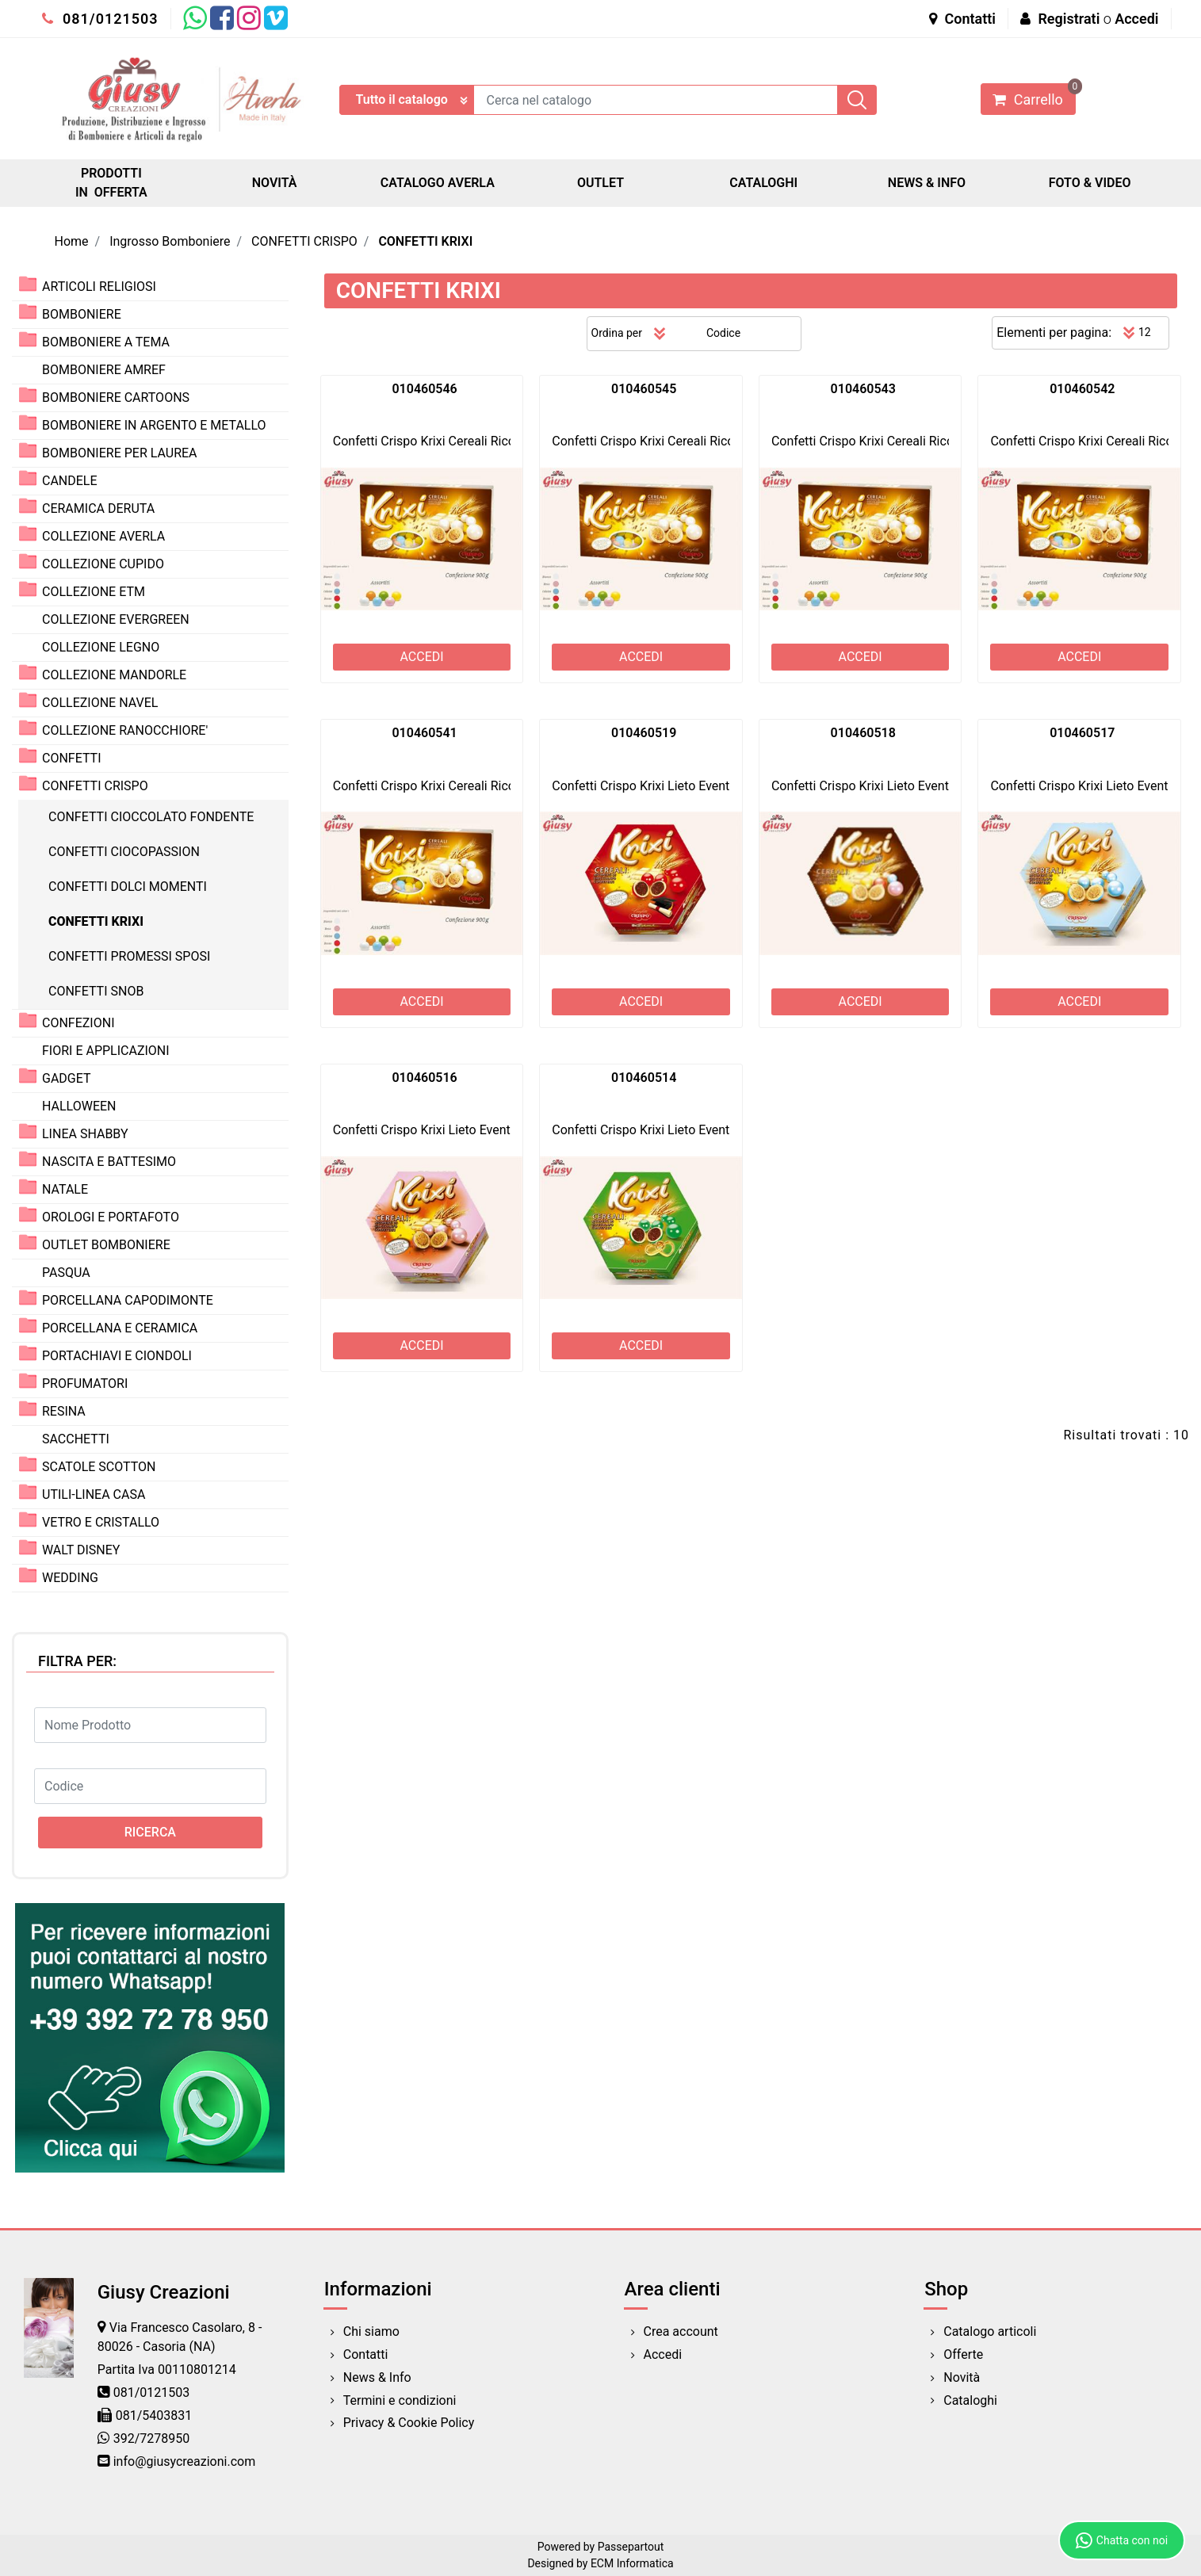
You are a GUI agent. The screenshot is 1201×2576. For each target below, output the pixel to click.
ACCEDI (421, 656)
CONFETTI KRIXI (425, 241)
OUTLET (600, 182)
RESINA (64, 1411)
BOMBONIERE (81, 314)
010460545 (643, 388)
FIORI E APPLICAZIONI (106, 1050)
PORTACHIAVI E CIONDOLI (117, 1355)
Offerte (963, 2354)
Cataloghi (970, 2400)
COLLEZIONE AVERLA (103, 536)
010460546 (424, 388)
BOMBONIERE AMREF (104, 369)
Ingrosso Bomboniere (169, 241)
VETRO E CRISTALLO (100, 1522)
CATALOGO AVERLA (438, 182)
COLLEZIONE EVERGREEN (115, 619)
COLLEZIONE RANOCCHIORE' (125, 730)
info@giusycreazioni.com (184, 2461)
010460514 (643, 1077)
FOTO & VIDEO (1090, 182)
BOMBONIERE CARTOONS (115, 397)
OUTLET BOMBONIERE (106, 1244)
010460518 (863, 732)
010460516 (424, 1077)
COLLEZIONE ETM (93, 591)
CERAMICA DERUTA (98, 508)
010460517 (1082, 732)
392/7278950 (151, 2438)
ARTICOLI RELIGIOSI (99, 286)
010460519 (643, 732)
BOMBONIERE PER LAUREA (119, 453)
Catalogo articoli (989, 2331)
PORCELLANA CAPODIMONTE (127, 1300)
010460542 (1082, 388)
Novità (961, 2377)
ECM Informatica (632, 2563)
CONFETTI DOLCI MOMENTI (127, 886)
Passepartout (631, 2546)
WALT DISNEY (81, 1549)
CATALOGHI (763, 182)
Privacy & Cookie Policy (409, 2422)
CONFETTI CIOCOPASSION (124, 851)
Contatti (962, 18)
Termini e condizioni (400, 2400)
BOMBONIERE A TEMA (106, 342)
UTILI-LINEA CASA (93, 1494)
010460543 (863, 388)
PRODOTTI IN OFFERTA (111, 183)
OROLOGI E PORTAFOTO (110, 1217)
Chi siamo (371, 2331)
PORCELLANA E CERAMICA (119, 1328)
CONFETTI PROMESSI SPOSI (129, 956)
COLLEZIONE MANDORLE (114, 674)
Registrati (1069, 18)
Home (72, 241)
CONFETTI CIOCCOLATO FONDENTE (151, 816)
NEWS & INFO (927, 182)
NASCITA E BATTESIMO (109, 1161)
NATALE (65, 1189)
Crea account (681, 2331)
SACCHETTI (75, 1439)
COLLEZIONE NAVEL (100, 702)
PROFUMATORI (85, 1383)
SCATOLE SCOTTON (99, 1466)
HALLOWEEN (79, 1106)
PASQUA (66, 1272)
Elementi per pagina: (1053, 332)
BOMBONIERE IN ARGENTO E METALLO (154, 425)
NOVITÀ (274, 182)
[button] (857, 100)
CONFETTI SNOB (95, 991)
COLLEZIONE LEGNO (100, 647)
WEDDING (70, 1577)
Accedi (1136, 18)
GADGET (66, 1078)
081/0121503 (100, 18)
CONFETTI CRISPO (304, 241)
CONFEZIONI (78, 1022)
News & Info (377, 2377)
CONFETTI (71, 758)
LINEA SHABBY (85, 1133)
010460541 (424, 732)
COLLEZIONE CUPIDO (103, 563)
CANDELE (70, 480)
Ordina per (616, 333)
